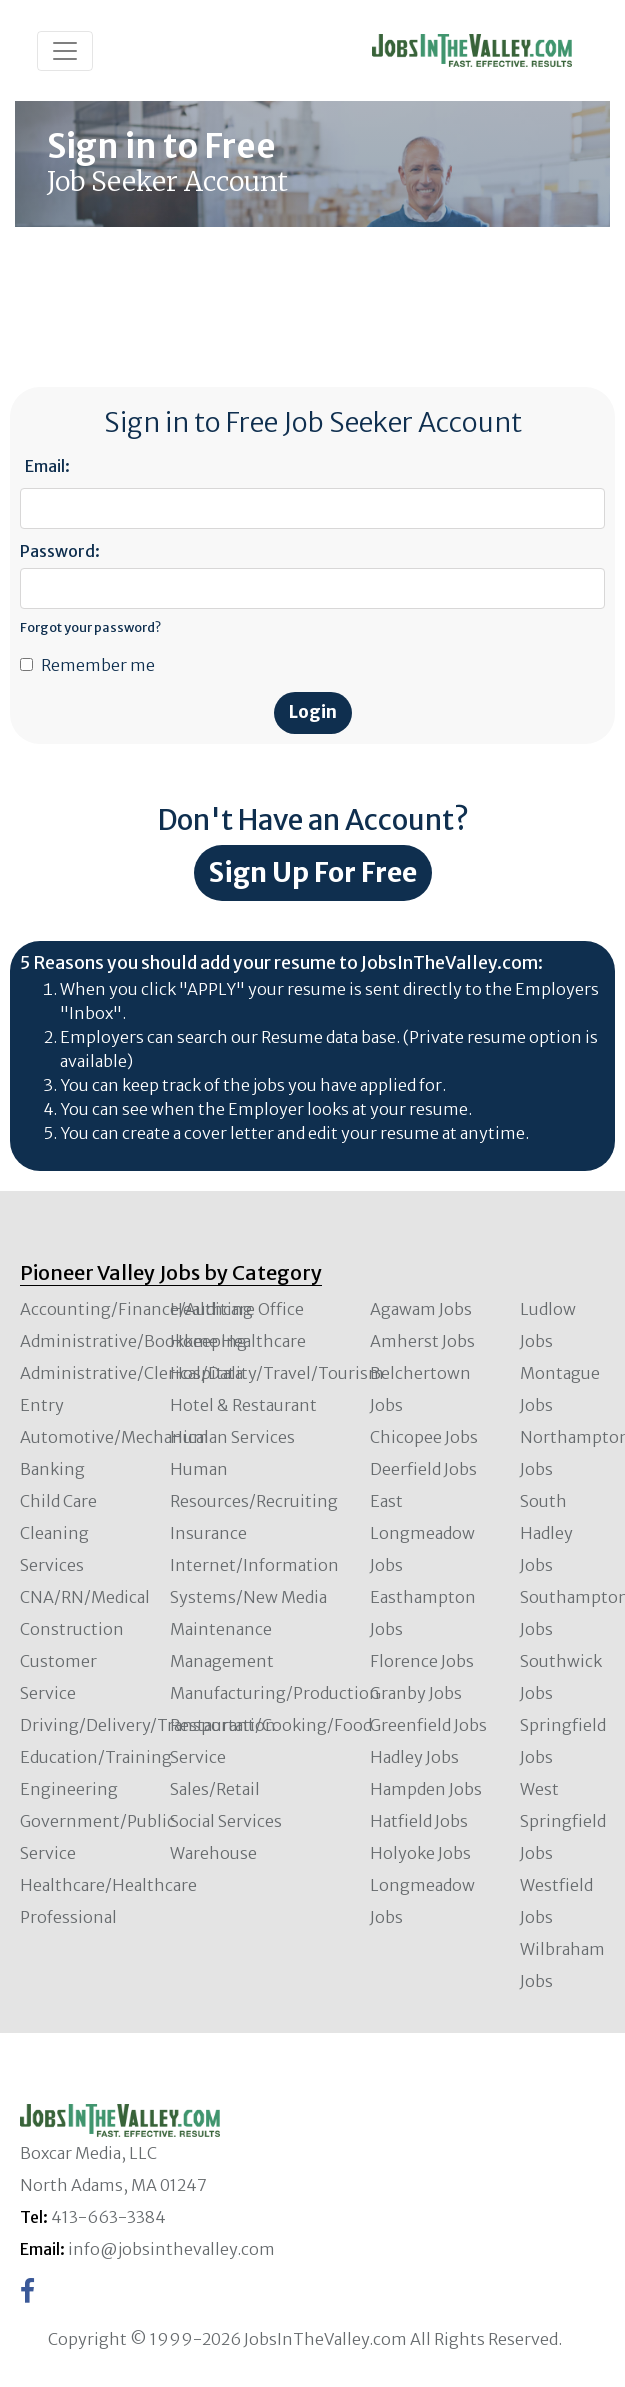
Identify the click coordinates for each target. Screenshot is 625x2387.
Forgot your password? (90, 627)
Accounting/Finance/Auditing (136, 1309)
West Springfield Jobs (563, 1821)
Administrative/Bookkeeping (133, 1341)
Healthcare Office (237, 1309)
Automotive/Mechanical (114, 1437)
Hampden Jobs (426, 1789)
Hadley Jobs (414, 1757)
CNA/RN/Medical (85, 1597)
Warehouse (213, 1853)
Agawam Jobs (421, 1309)
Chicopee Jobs (424, 1437)
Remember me (98, 665)
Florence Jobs (422, 1661)
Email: (47, 466)
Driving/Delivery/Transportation (148, 1725)
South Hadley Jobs (546, 1533)
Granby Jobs (416, 1693)
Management (222, 1661)
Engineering (69, 1789)
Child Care (58, 1501)
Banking (52, 1469)
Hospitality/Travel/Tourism (277, 1373)
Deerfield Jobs (423, 1469)
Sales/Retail (215, 1789)
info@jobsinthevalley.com (171, 2249)
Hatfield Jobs (419, 1821)
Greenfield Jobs (428, 1725)
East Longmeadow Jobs (422, 1533)
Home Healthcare (238, 1341)
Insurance (208, 1533)
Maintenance (221, 1629)
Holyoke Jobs (420, 1853)
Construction (72, 1629)
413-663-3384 (108, 2217)
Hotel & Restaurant (243, 1405)
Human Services (232, 1437)
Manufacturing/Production (275, 1693)
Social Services (226, 1821)
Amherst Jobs (422, 1341)
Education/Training (96, 1757)
